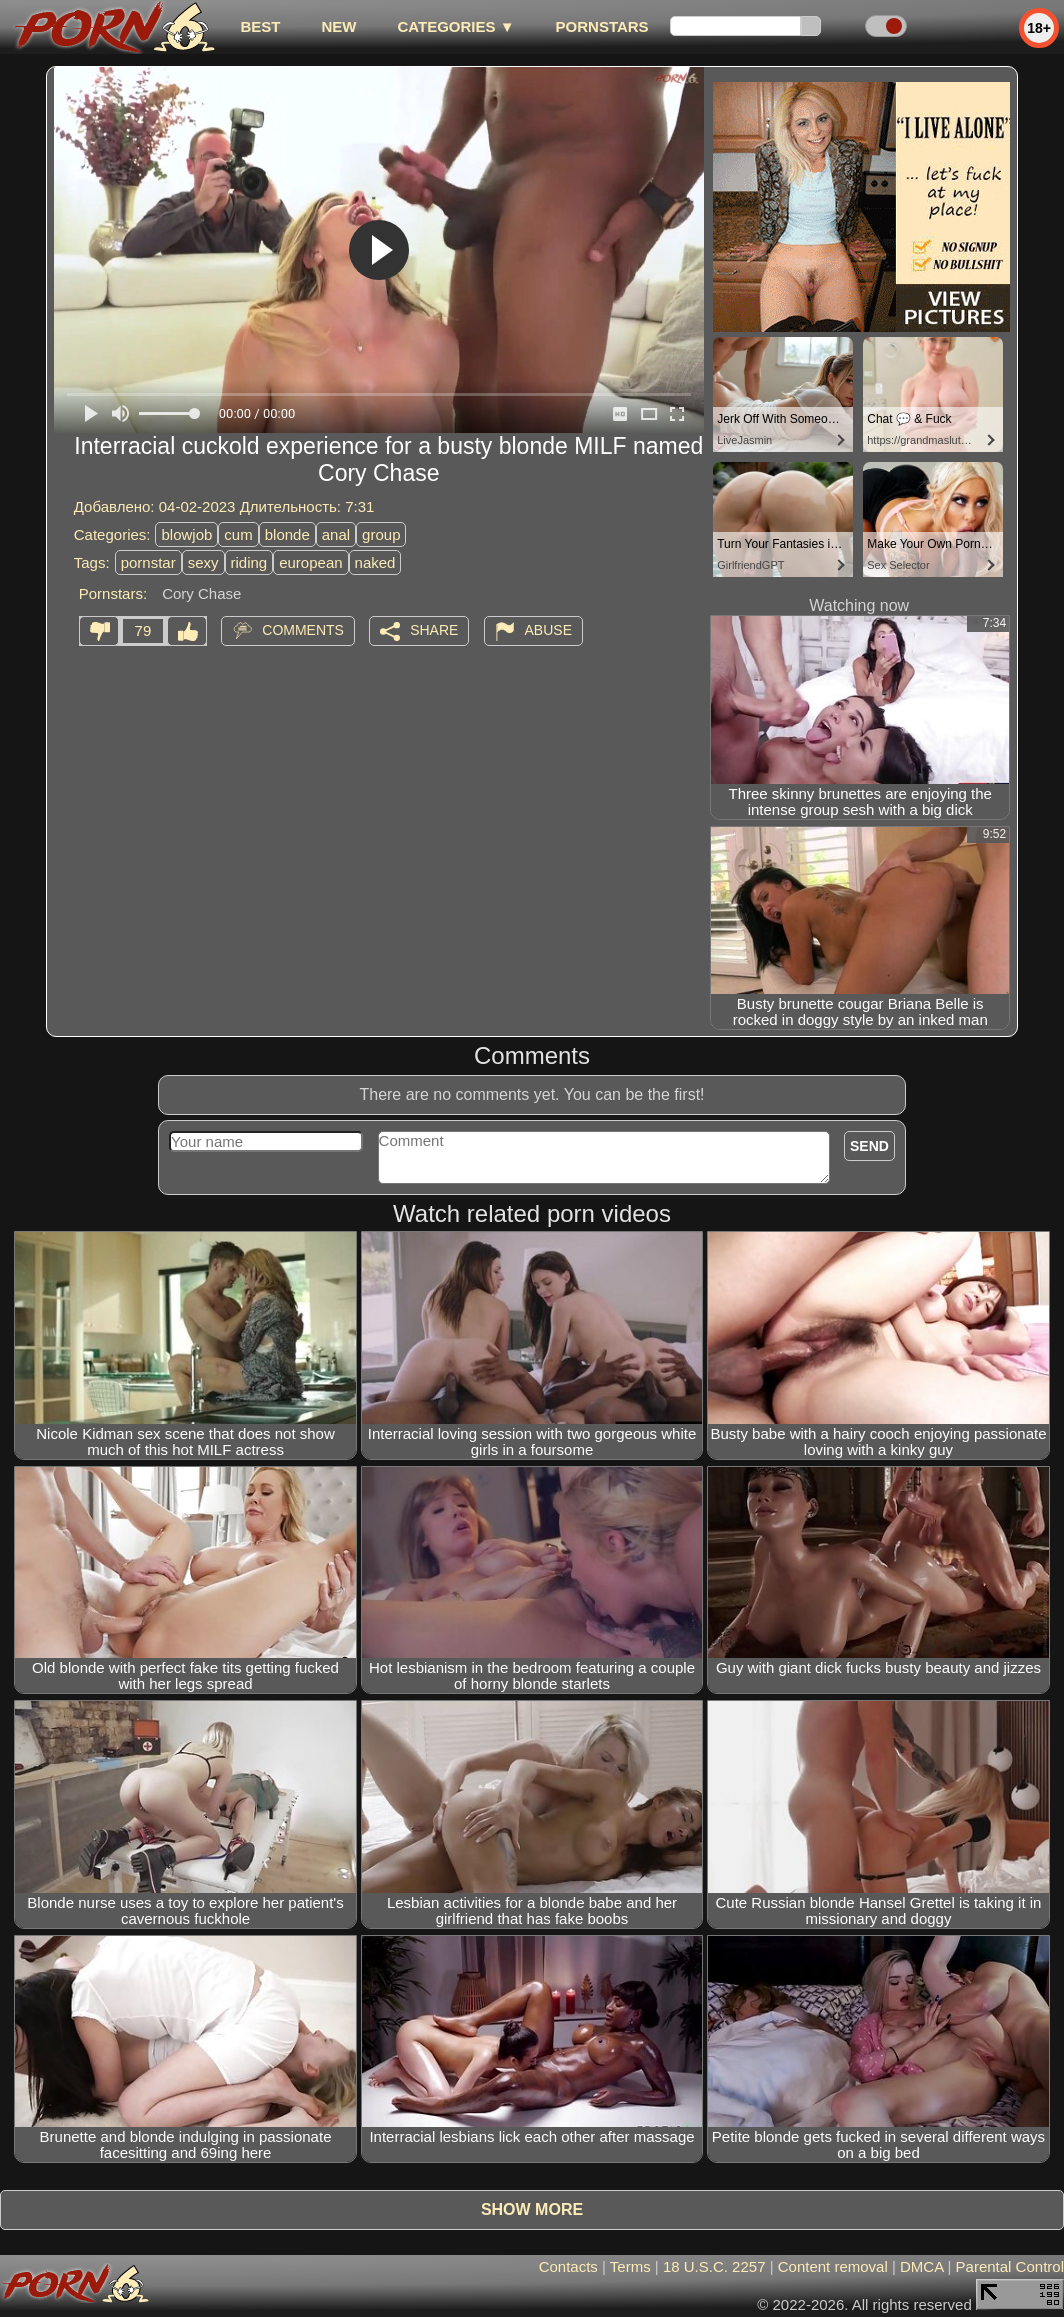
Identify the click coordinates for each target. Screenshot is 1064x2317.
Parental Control (1010, 2266)
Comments (303, 630)
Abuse (548, 630)
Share (434, 630)
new (338, 26)
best (260, 26)
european (310, 562)
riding (249, 562)
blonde (287, 534)
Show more (532, 2209)
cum (238, 534)
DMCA (921, 2266)
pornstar (148, 562)
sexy (203, 562)
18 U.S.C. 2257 (714, 2266)
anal (336, 534)
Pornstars (602, 26)
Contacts (568, 2266)
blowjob (186, 534)
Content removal (833, 2266)
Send (869, 1146)
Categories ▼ (455, 26)
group (381, 534)
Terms (630, 2266)
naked (375, 562)
